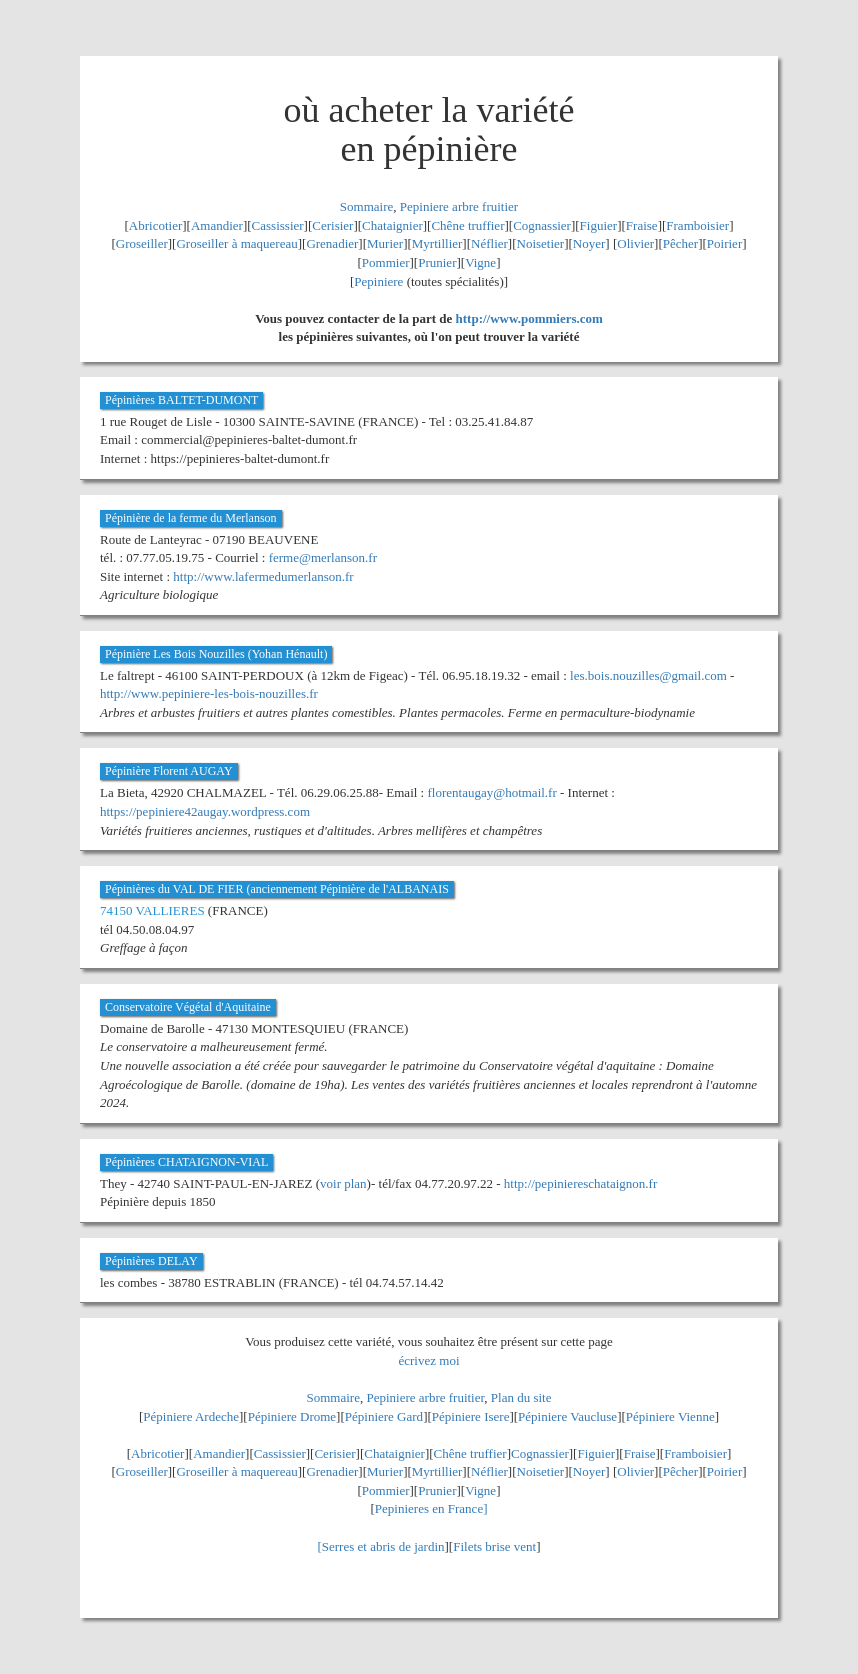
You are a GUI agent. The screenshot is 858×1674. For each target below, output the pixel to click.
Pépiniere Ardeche (191, 1416)
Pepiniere (378, 281)
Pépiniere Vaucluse (567, 1416)
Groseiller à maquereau (236, 243)
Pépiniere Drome (292, 1416)
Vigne (480, 262)
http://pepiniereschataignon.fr (580, 1183)
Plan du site (521, 1397)
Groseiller (142, 243)
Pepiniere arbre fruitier (459, 206)
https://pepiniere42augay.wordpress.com (205, 811)
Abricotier (155, 225)
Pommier (386, 262)
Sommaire (366, 206)
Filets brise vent (494, 1546)
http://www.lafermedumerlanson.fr (263, 576)
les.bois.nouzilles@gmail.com (648, 675)
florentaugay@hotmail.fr (491, 792)
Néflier (489, 243)
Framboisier (697, 225)
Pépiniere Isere (471, 1416)
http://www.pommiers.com (529, 318)
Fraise (642, 225)
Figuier (599, 225)
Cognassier (542, 225)
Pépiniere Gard (384, 1416)
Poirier (724, 243)
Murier (385, 243)
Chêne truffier (467, 225)
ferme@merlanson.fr (323, 557)
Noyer (589, 243)
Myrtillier (437, 243)
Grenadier (332, 243)
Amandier (217, 225)
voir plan (343, 1183)
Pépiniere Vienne (670, 1416)
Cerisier (332, 225)
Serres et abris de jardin (383, 1546)
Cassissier (278, 225)
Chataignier (392, 225)
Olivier (635, 243)
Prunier (437, 262)
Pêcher (680, 243)
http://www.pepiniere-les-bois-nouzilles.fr (209, 693)
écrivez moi (429, 1360)
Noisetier (541, 243)
